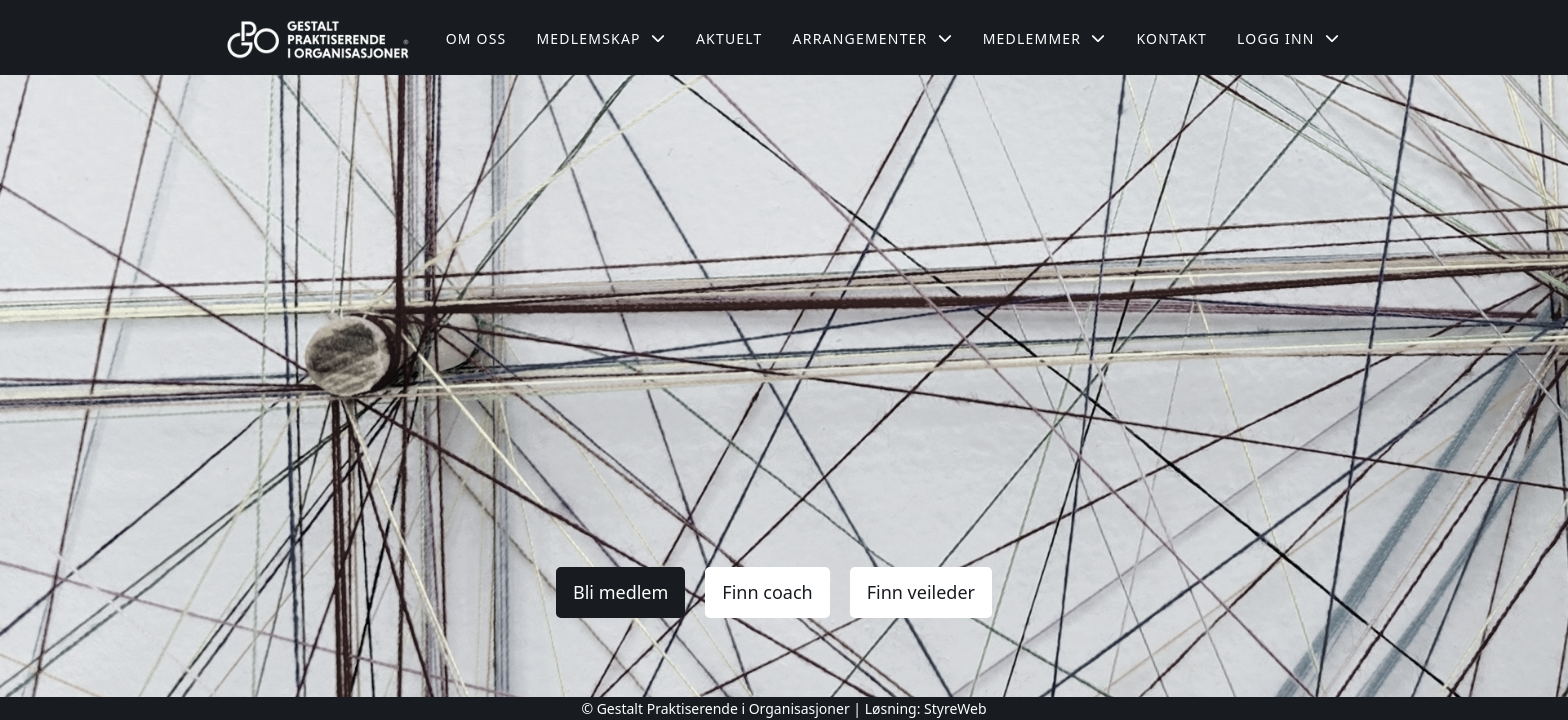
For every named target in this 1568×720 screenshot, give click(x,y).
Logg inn (1288, 38)
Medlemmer (1045, 38)
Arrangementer (873, 38)
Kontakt (1171, 38)
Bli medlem (620, 592)
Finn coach (767, 592)
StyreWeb (955, 708)
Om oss (476, 38)
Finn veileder (921, 592)
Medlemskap (601, 38)
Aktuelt (729, 38)
